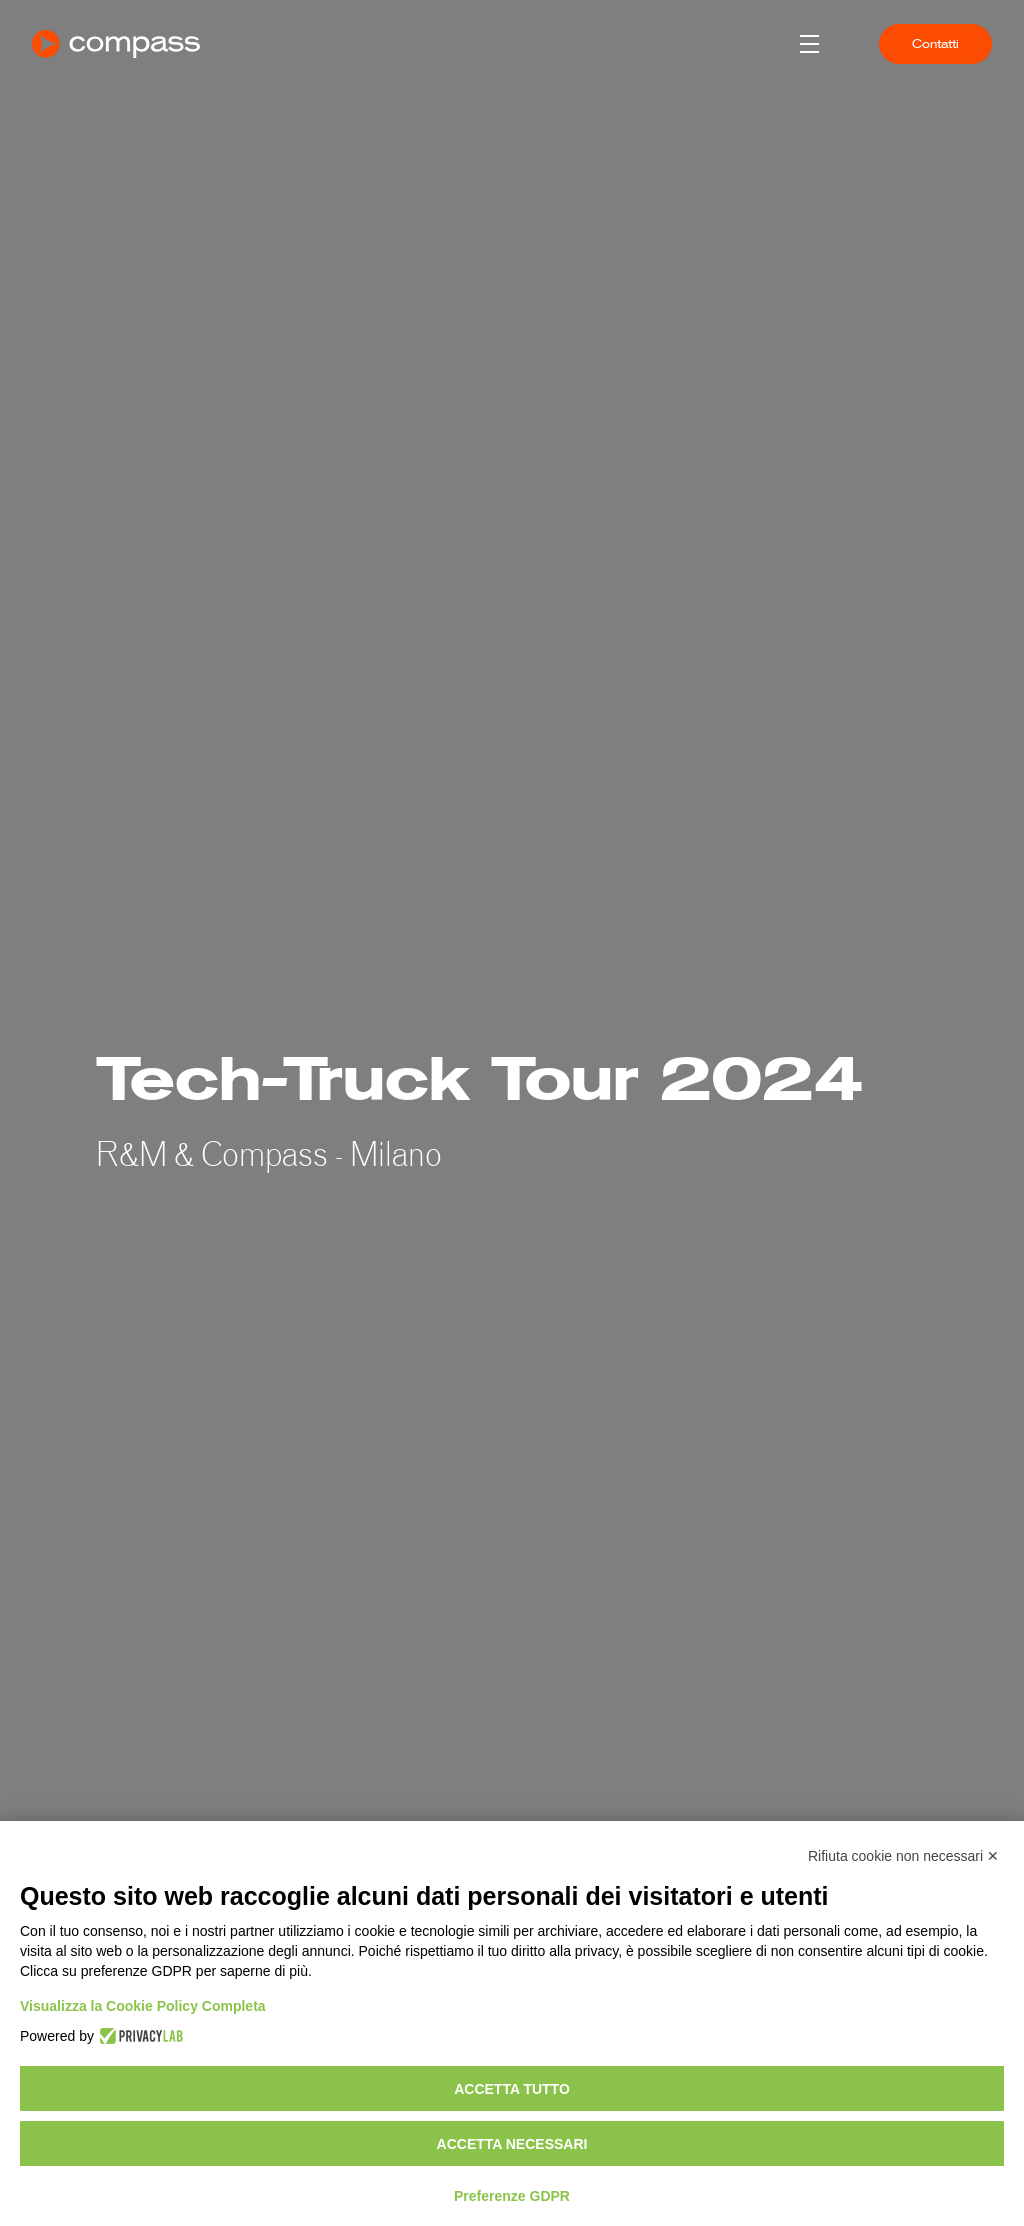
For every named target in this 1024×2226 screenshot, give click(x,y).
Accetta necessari (512, 2144)
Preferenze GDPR (512, 2196)
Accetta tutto (512, 2089)
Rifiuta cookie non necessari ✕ (903, 1856)
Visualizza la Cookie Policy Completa (143, 2006)
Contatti (935, 44)
